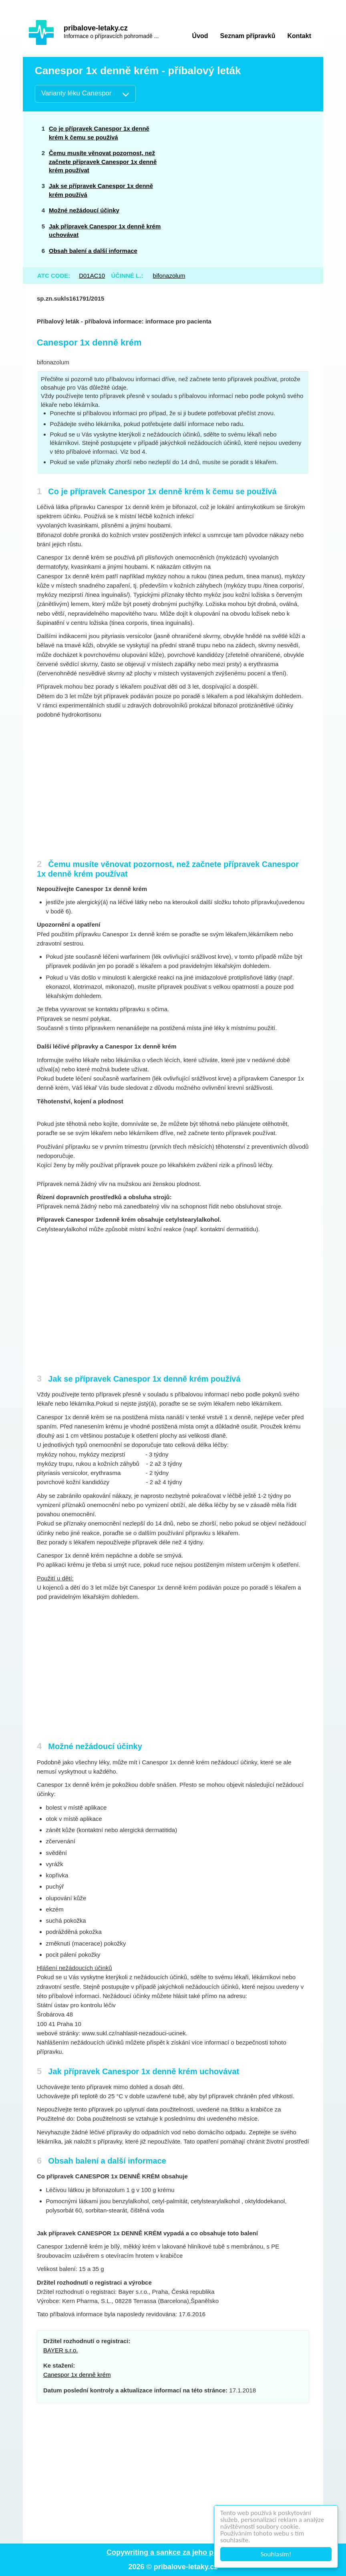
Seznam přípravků (248, 35)
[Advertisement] (250, 177)
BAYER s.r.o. (60, 2350)
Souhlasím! (276, 2554)
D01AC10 (92, 275)
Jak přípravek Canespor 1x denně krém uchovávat (105, 230)
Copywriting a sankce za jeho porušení (173, 2552)
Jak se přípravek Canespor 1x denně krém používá (101, 190)
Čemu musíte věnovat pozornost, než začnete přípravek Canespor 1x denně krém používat (103, 162)
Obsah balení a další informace (93, 250)
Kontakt (299, 35)
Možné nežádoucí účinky (84, 210)
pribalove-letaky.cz (96, 28)
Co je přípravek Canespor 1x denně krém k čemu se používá (99, 132)
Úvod (200, 35)
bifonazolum (169, 275)
